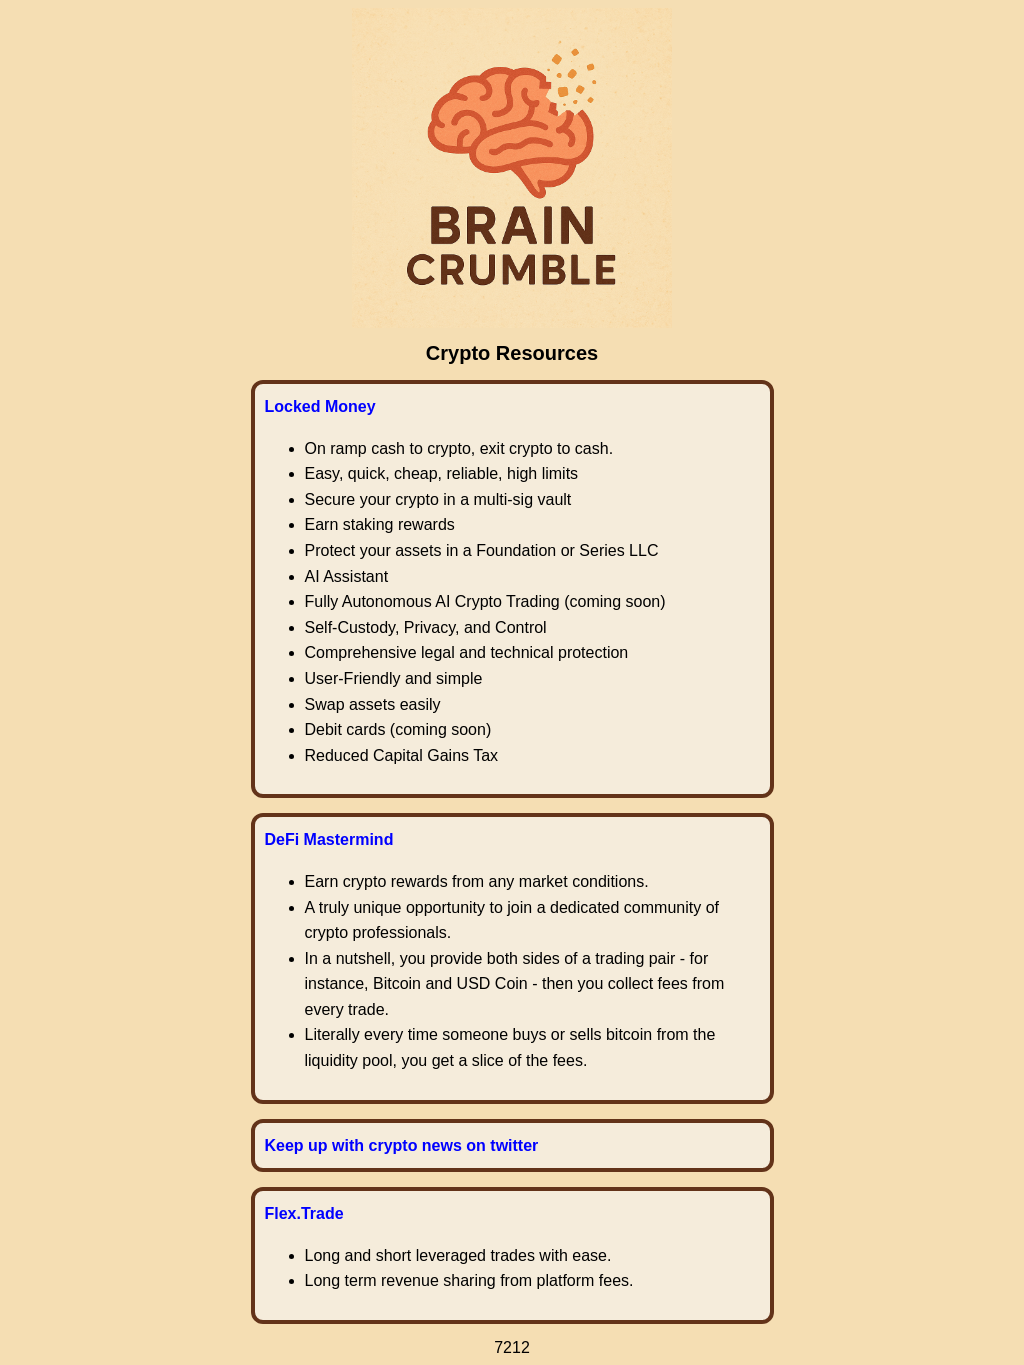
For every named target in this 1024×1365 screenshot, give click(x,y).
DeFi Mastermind (329, 839)
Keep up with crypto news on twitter (402, 1145)
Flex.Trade (304, 1213)
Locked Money (320, 406)
